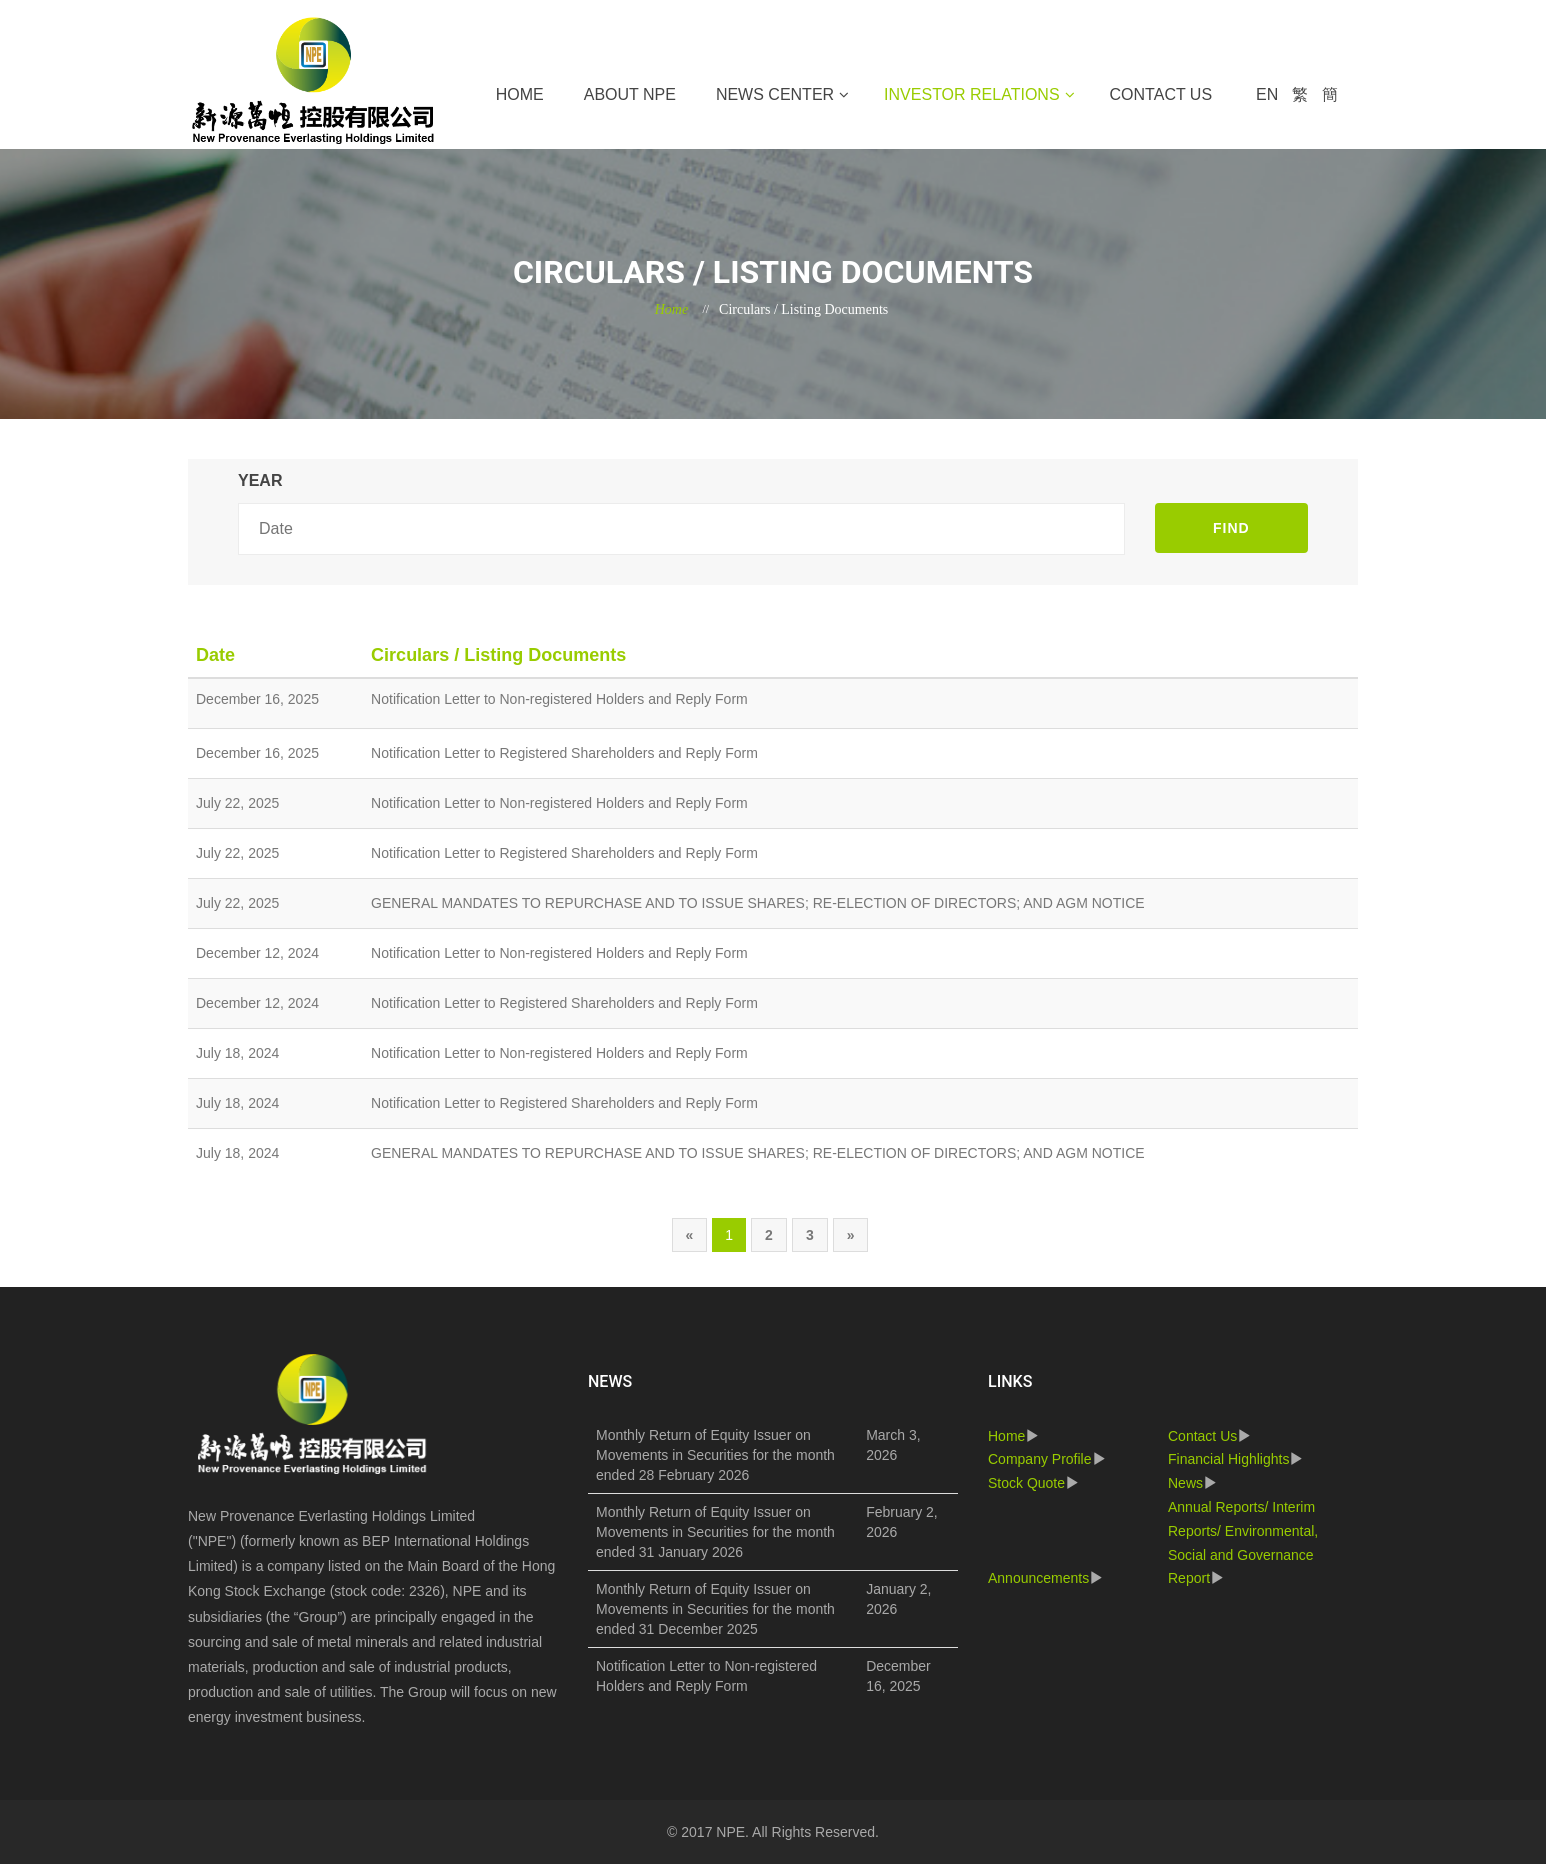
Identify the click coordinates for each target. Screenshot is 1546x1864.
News (1185, 1483)
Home (520, 94)
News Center (775, 94)
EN (1267, 94)
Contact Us (1161, 94)
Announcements (1038, 1578)
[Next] (851, 1235)
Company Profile (1040, 1459)
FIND (1231, 528)
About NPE (630, 94)
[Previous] (690, 1235)
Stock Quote (1026, 1483)
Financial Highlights (1228, 1459)
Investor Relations (971, 94)
